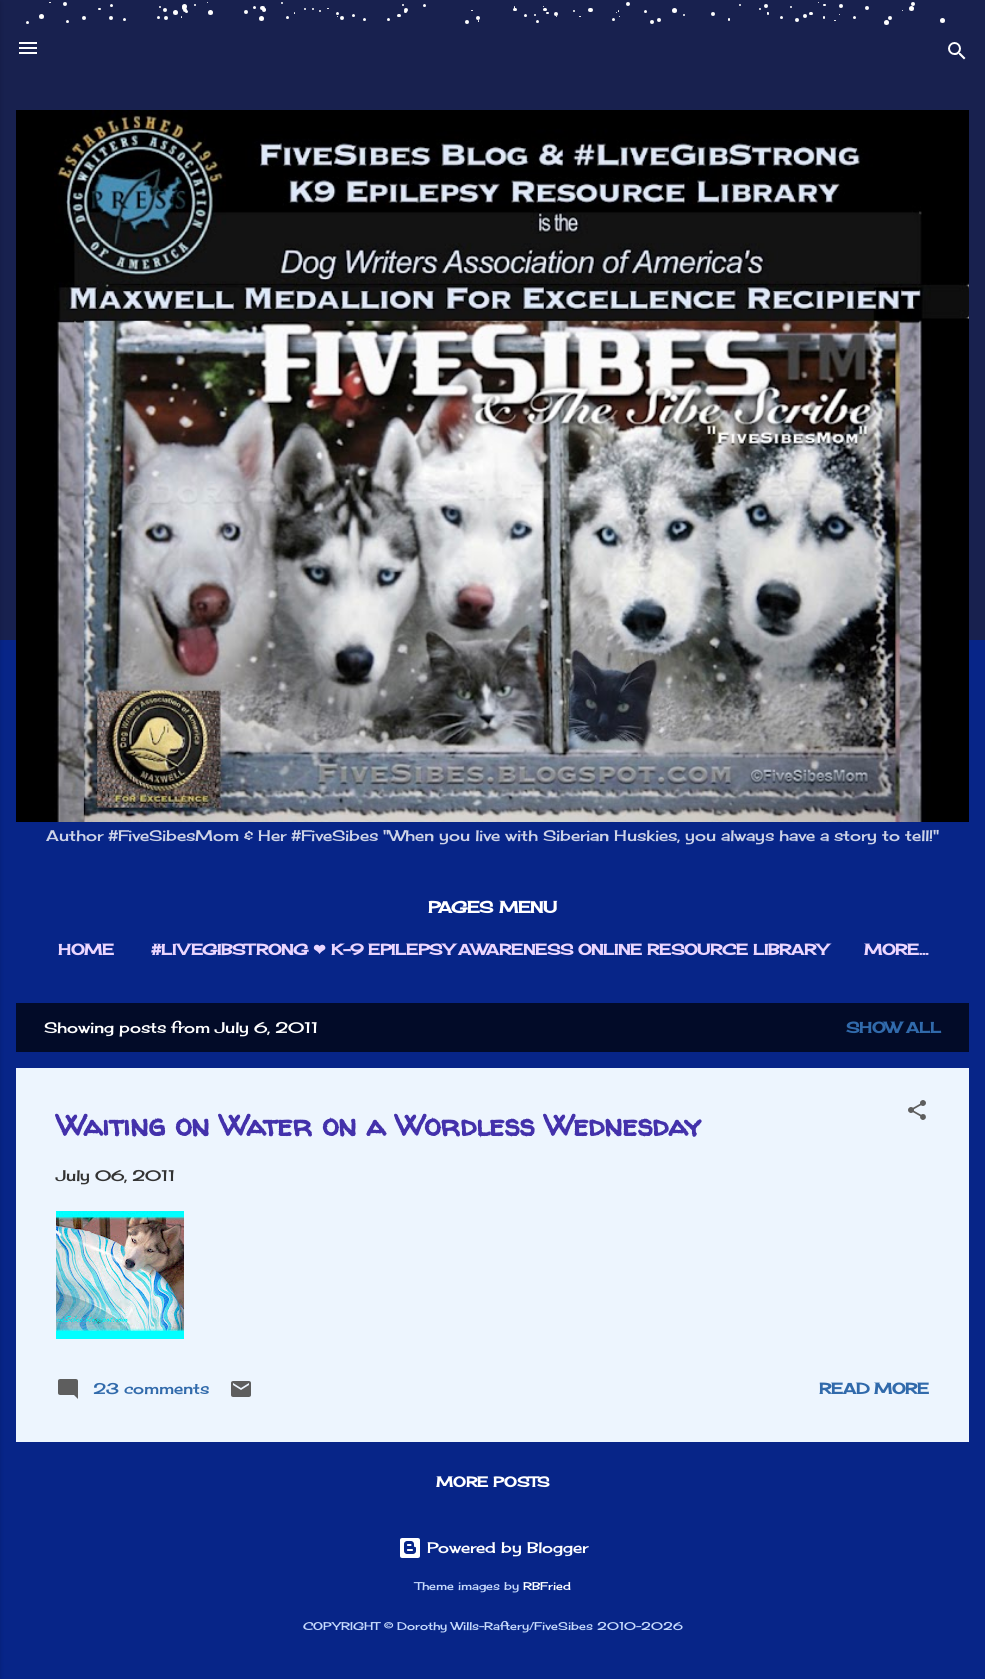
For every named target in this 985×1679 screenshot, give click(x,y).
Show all (893, 1027)
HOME (86, 949)
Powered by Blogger (493, 1547)
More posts (492, 1481)
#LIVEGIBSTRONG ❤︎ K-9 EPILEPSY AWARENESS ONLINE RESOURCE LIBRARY (489, 949)
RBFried (547, 1586)
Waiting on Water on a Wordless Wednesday (378, 1124)
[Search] (957, 54)
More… (896, 949)
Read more (874, 1388)
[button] (917, 1113)
